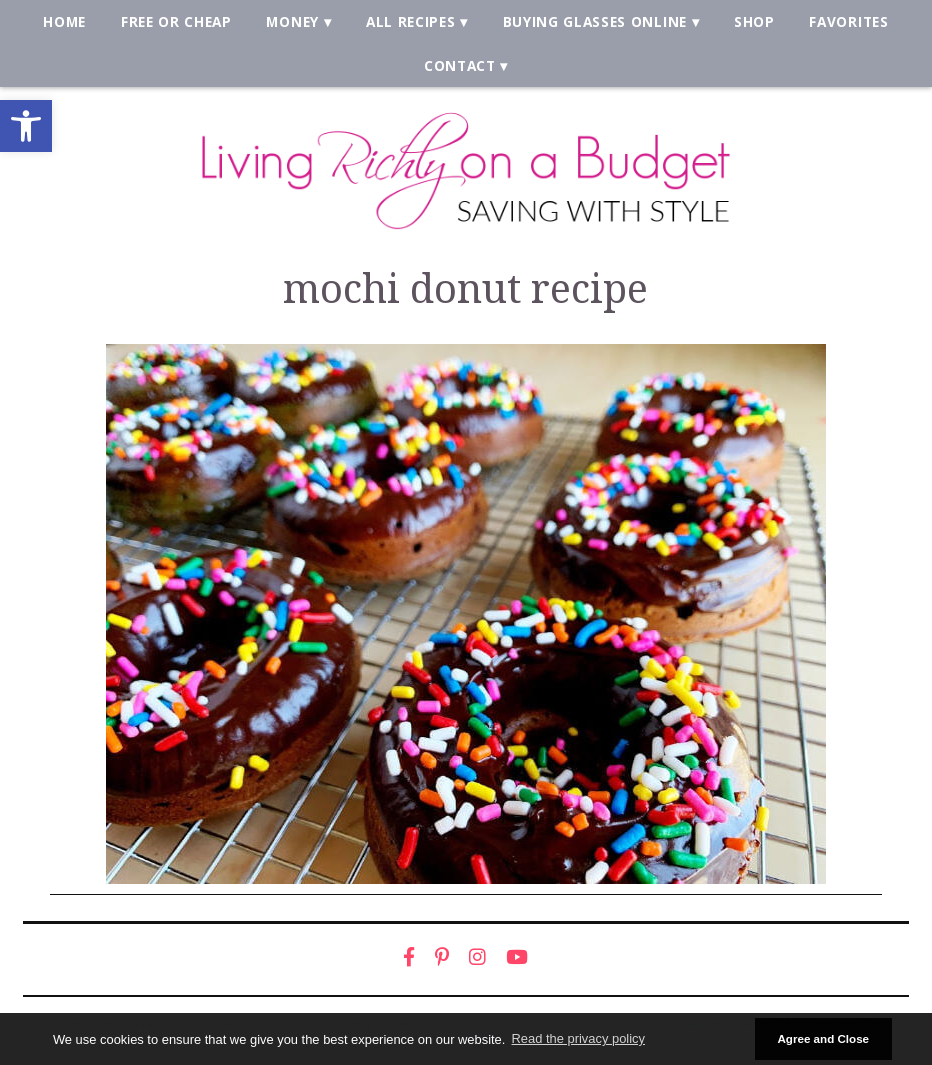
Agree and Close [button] (823, 1038)
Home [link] (64, 21)
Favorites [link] (848, 21)
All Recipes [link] (411, 21)
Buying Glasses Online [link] (595, 21)
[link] (26, 126)
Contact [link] (460, 65)
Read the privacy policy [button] (578, 1038)
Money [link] (292, 21)
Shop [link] (754, 21)
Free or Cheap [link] (176, 21)
